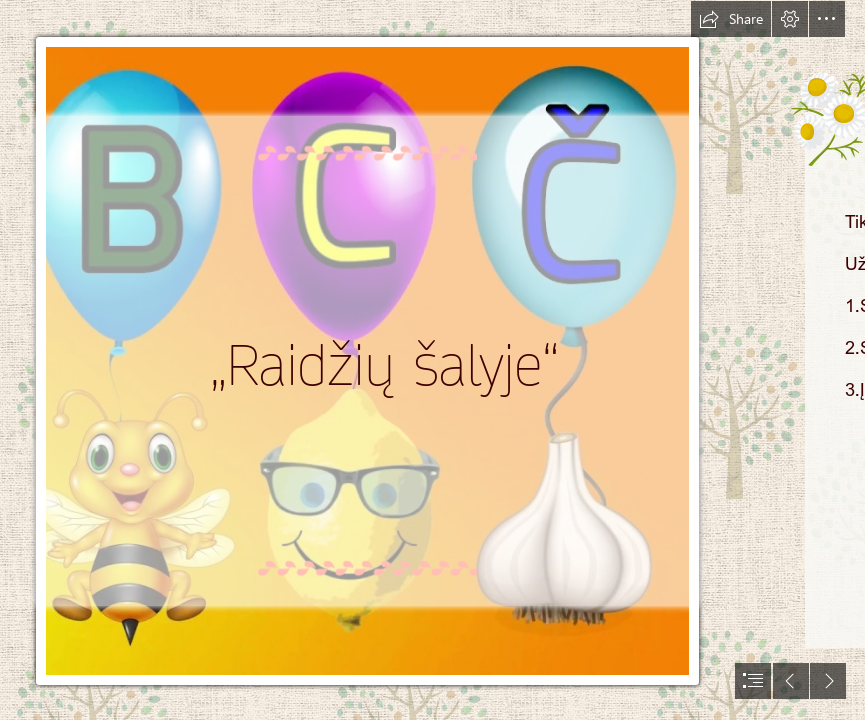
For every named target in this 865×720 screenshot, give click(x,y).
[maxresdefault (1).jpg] (370, 360)
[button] (731, 19)
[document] (432, 360)
